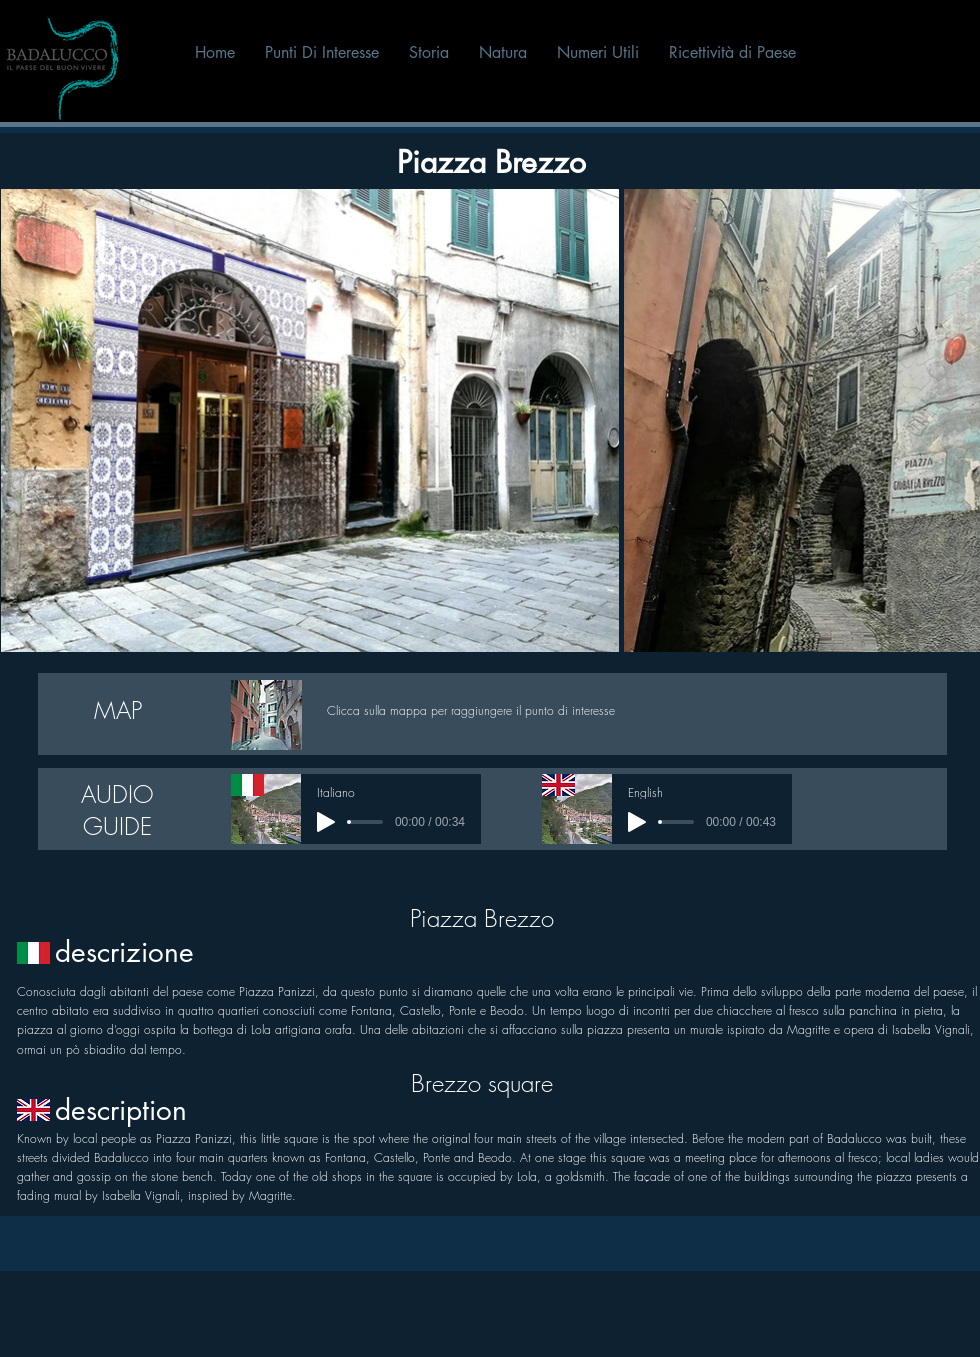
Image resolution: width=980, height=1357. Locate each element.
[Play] (326, 822)
